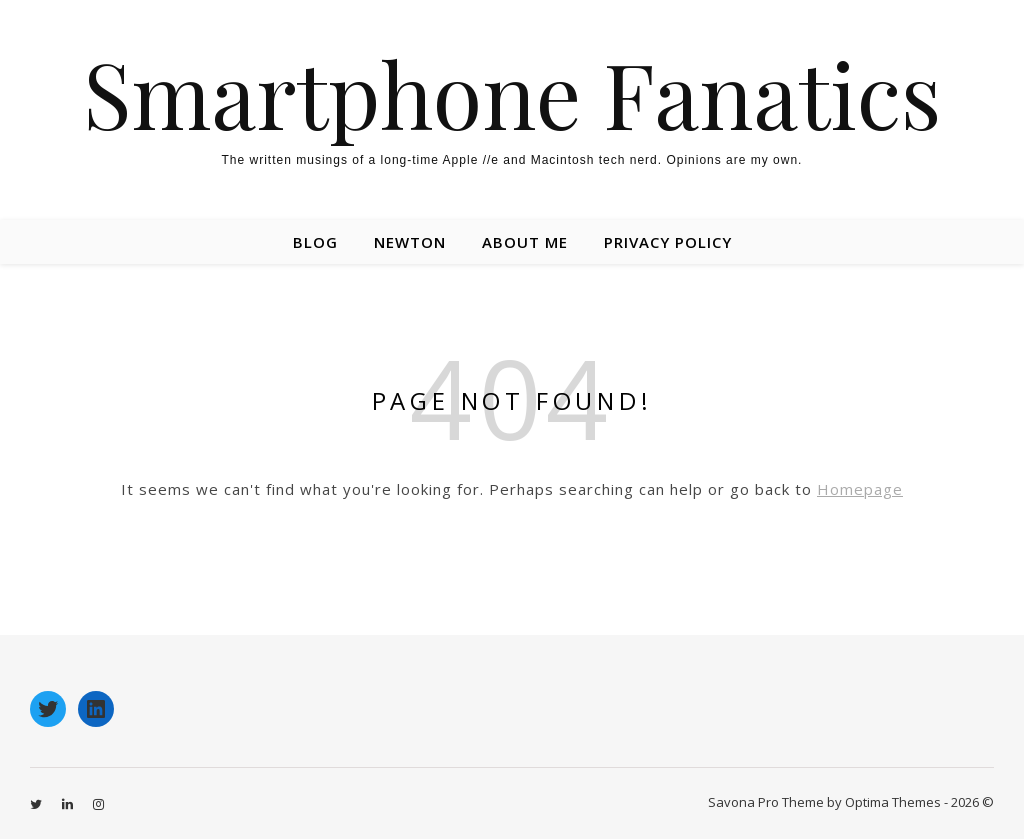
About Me (525, 242)
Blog (315, 242)
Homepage (860, 489)
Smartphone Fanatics (512, 93)
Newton (410, 242)
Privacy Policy (668, 242)
